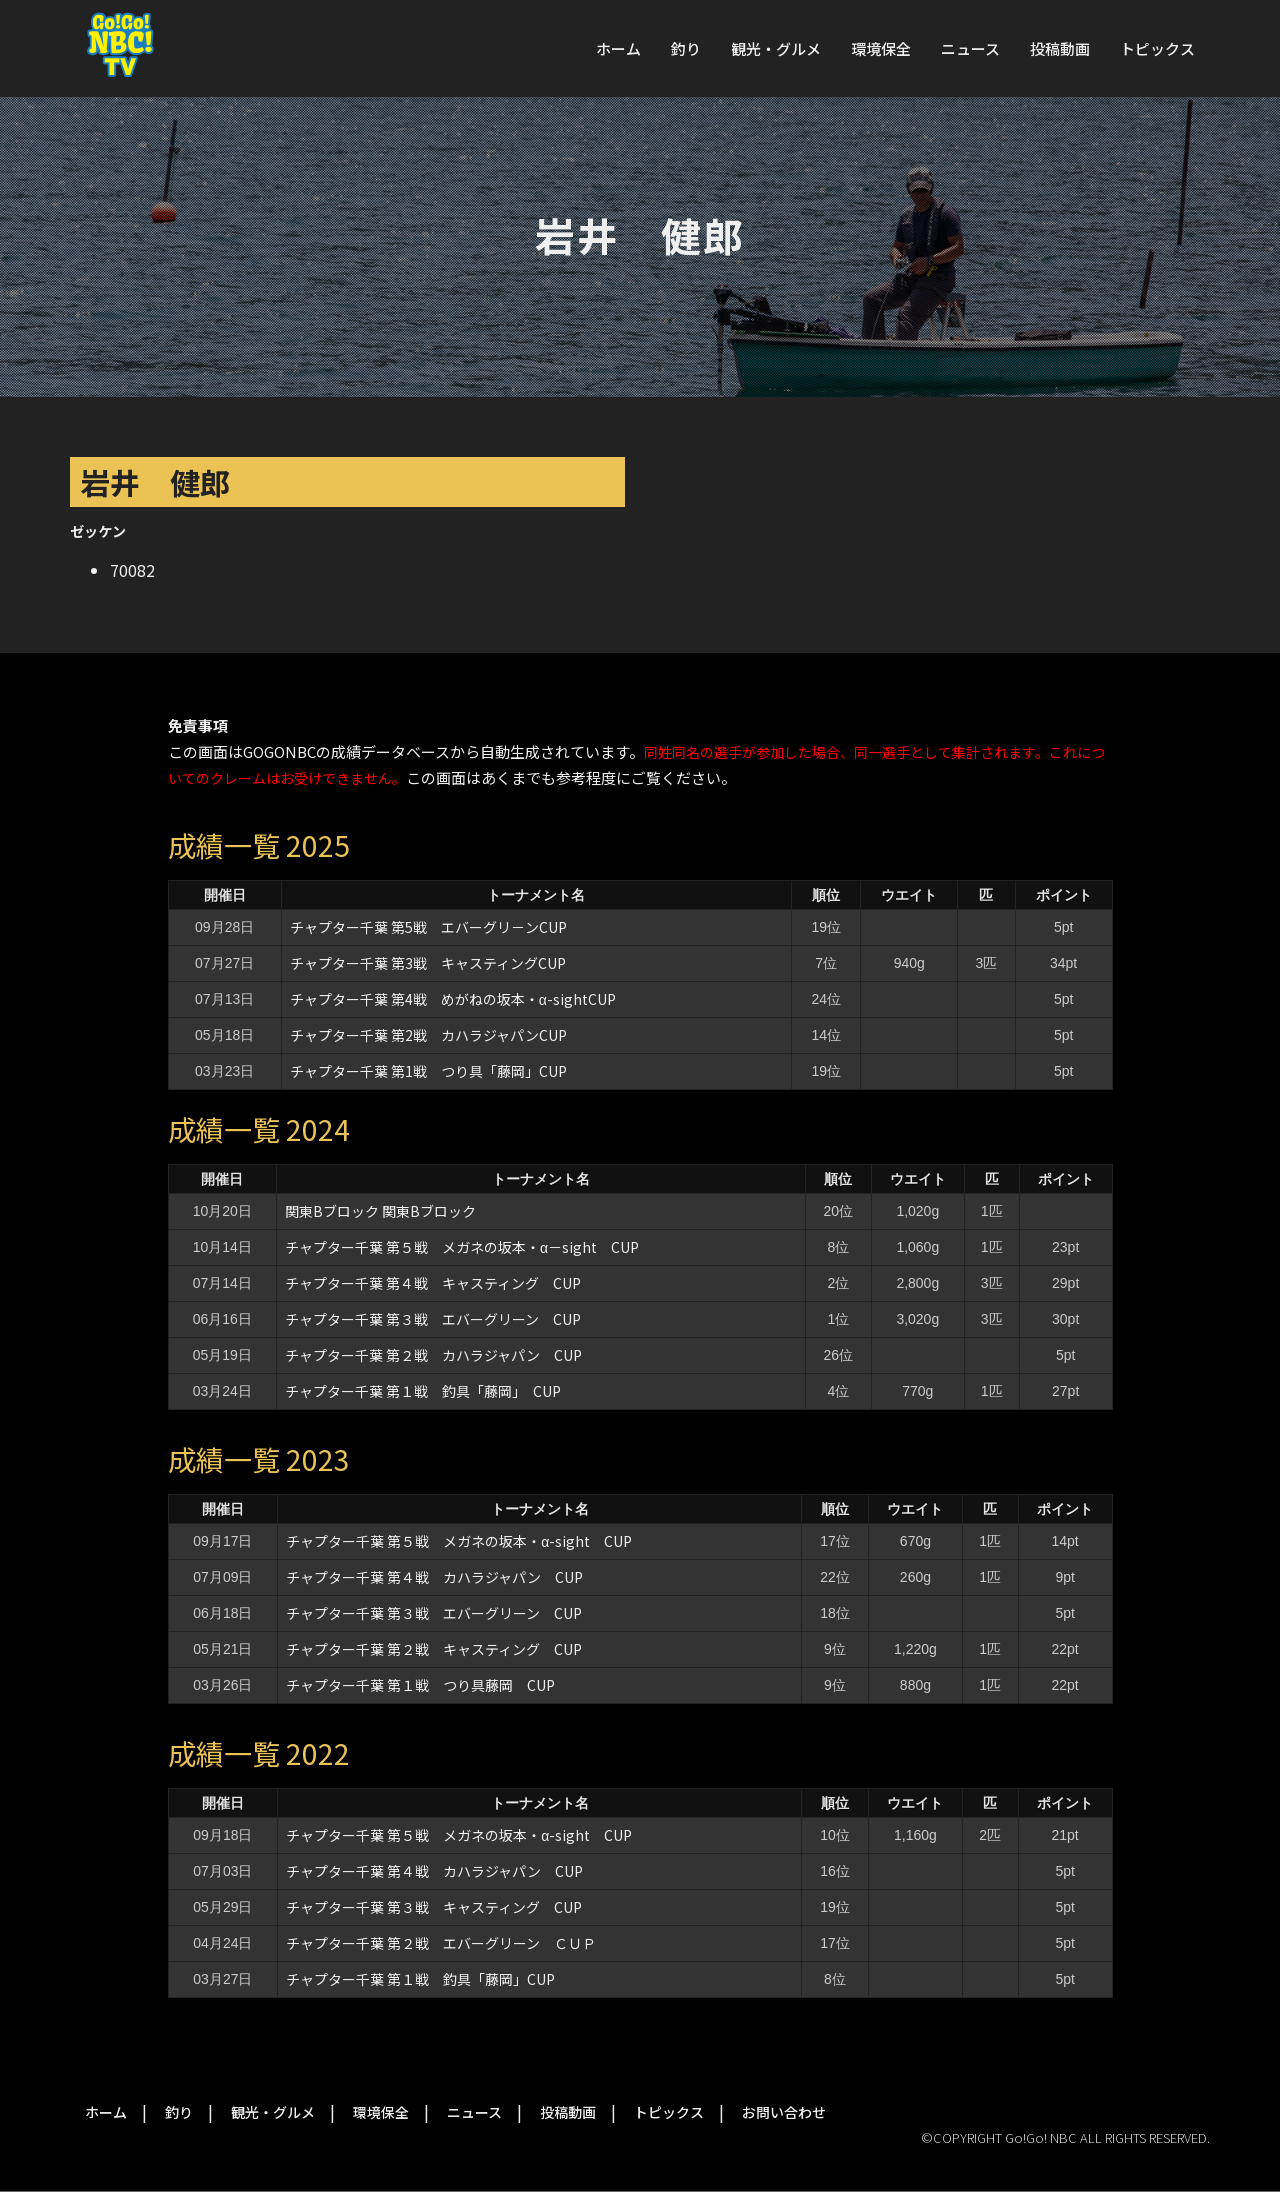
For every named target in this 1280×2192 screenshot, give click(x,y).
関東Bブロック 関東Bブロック (380, 1211)
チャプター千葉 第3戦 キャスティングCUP (428, 963)
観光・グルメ (776, 48)
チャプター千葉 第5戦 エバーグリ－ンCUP (428, 927)
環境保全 (881, 48)
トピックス (1157, 48)
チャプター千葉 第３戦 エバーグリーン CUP (433, 1319)
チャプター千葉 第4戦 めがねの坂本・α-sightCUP (453, 999)
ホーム (618, 48)
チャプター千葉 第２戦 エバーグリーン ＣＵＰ (441, 1943)
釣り (686, 48)
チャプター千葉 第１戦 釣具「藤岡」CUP (420, 1979)
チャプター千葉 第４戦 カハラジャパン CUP (434, 1577)
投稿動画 (1060, 48)
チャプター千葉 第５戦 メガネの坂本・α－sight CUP (462, 1247)
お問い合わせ (784, 2112)
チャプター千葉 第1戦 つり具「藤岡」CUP (428, 1071)
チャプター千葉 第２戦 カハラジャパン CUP (433, 1355)
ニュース (970, 48)
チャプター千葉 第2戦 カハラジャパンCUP (428, 1035)
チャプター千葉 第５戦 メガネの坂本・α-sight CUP (459, 1541)
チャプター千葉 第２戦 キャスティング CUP (434, 1649)
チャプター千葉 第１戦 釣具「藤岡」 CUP (423, 1391)
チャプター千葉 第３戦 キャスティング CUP (434, 1907)
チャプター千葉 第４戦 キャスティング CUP (433, 1283)
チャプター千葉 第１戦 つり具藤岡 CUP (420, 1685)
